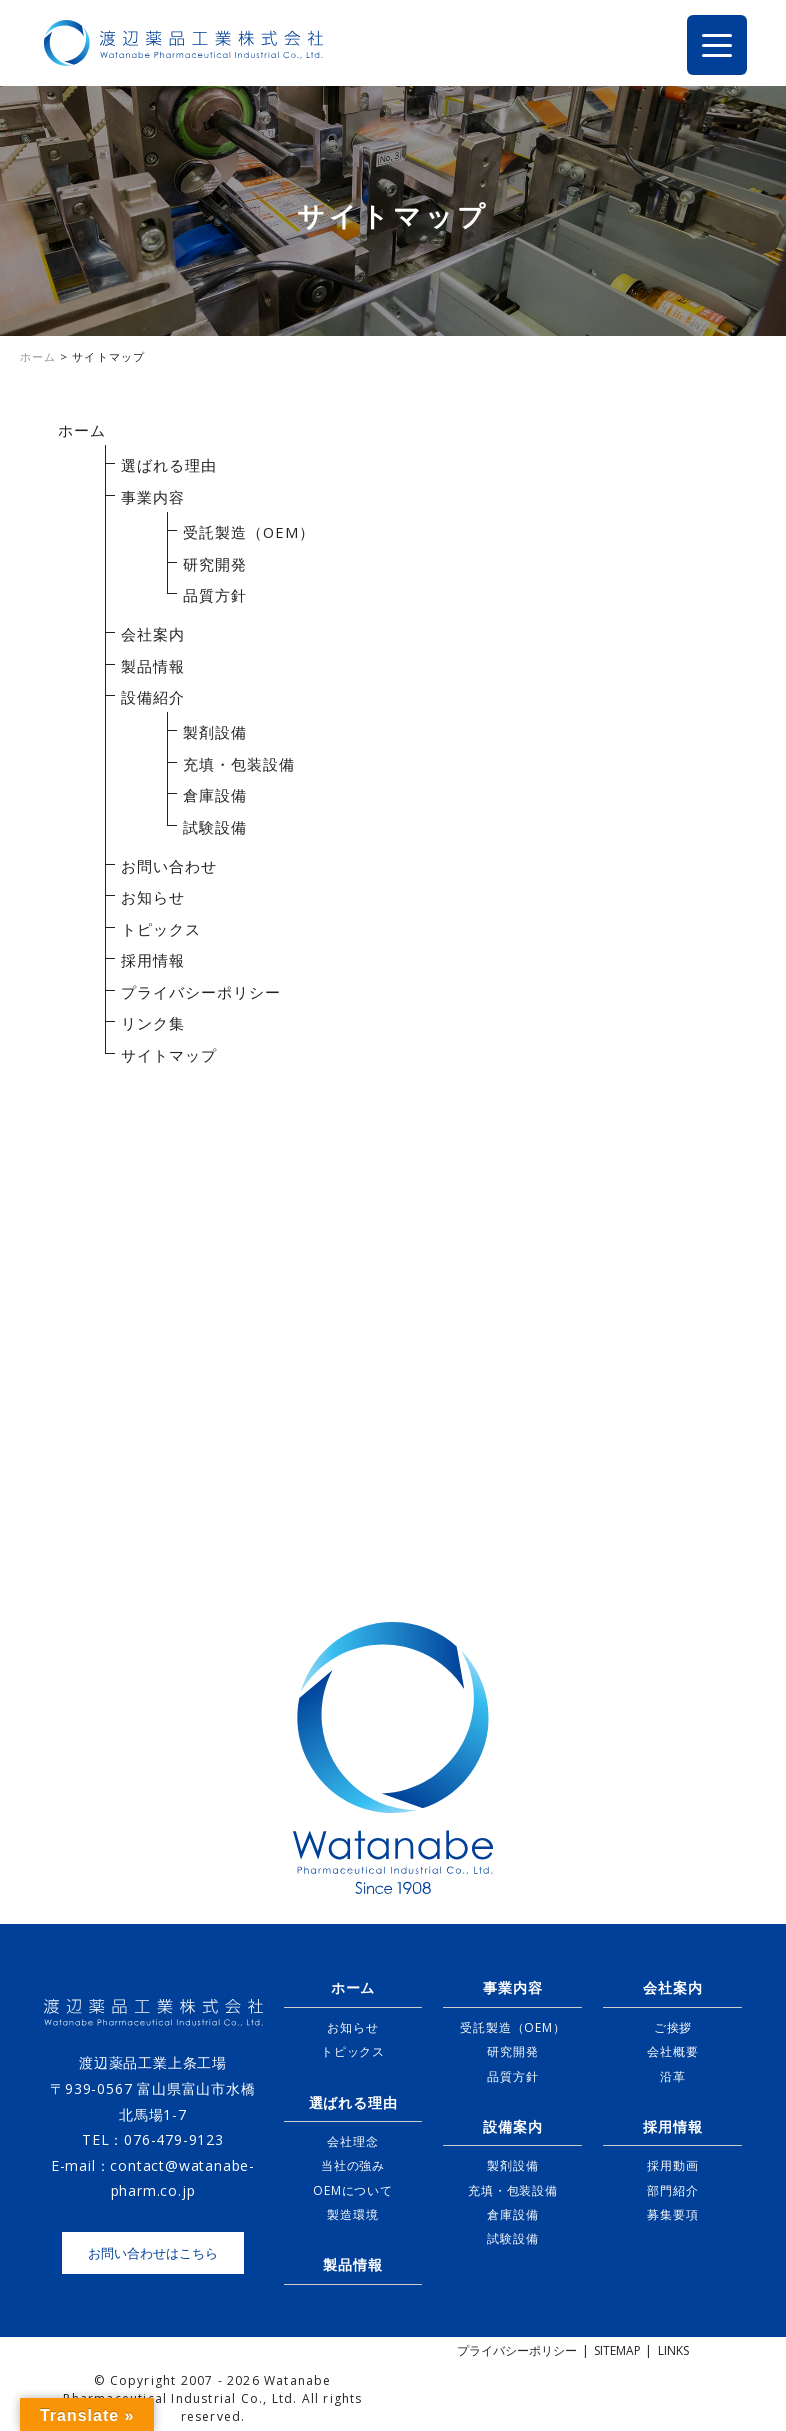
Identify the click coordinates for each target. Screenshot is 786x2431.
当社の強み (353, 2165)
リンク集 (153, 1023)
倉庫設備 (215, 795)
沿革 (673, 2076)
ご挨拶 (673, 2027)
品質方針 (215, 595)
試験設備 (215, 827)
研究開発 (215, 564)
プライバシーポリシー (201, 992)
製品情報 (153, 666)
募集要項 (672, 2214)
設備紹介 (153, 697)
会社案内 (153, 634)
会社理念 (352, 2141)
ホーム (82, 430)
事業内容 (153, 497)
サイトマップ (169, 1055)
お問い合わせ (169, 866)
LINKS (673, 2350)
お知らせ (153, 897)
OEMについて (353, 2190)
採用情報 (153, 960)
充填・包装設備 (239, 764)
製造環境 (352, 2214)
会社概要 (672, 2051)
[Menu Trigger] (717, 45)
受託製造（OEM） (249, 532)
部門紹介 (672, 2190)
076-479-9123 (174, 2139)
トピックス (161, 929)
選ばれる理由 (169, 465)
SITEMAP (617, 2350)
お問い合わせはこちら (153, 2253)
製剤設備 (215, 732)
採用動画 (672, 2165)
